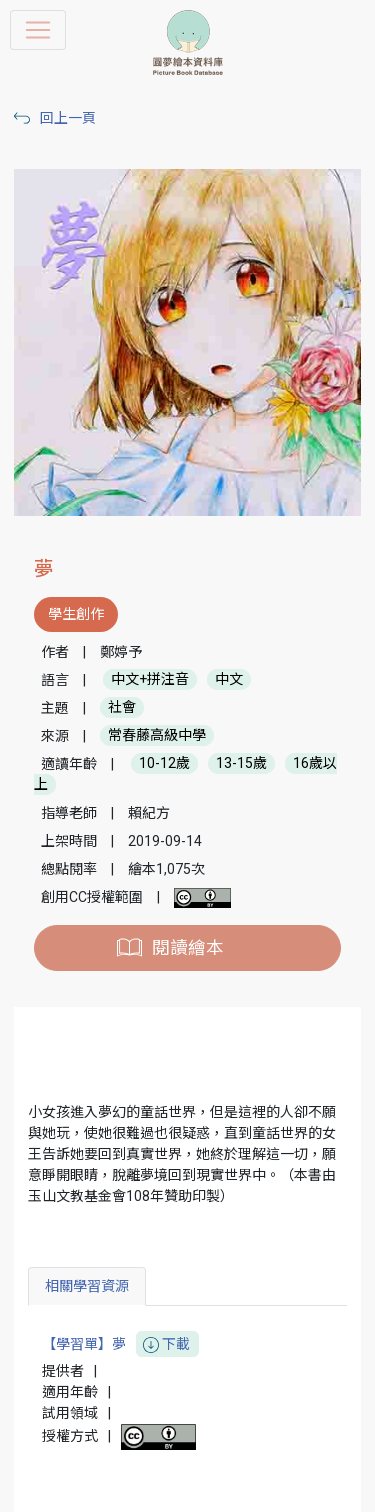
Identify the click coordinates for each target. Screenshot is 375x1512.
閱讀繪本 (188, 948)
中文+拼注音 (150, 680)
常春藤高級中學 (157, 736)
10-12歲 (164, 764)
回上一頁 (68, 118)
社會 (122, 708)
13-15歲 (241, 764)
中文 (229, 680)
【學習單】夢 (120, 1344)
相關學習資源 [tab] (87, 1286)
